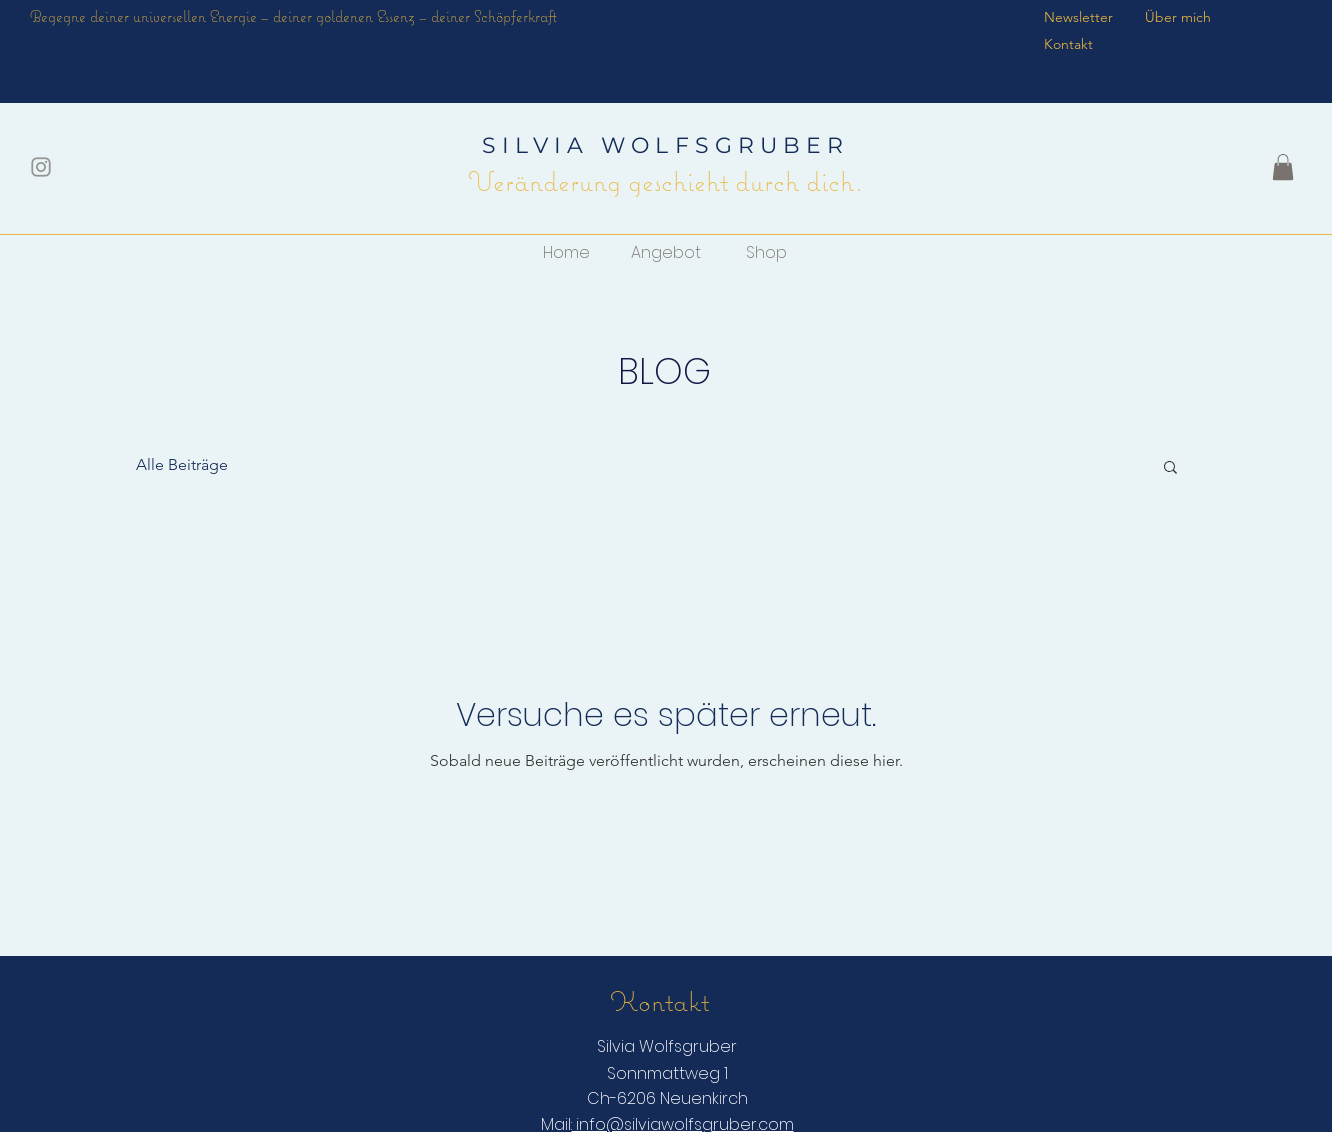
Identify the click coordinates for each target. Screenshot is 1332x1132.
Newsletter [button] (1078, 17)
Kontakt (1068, 44)
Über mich (1180, 17)
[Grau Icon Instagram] (41, 167)
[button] (1283, 167)
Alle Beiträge (182, 464)
